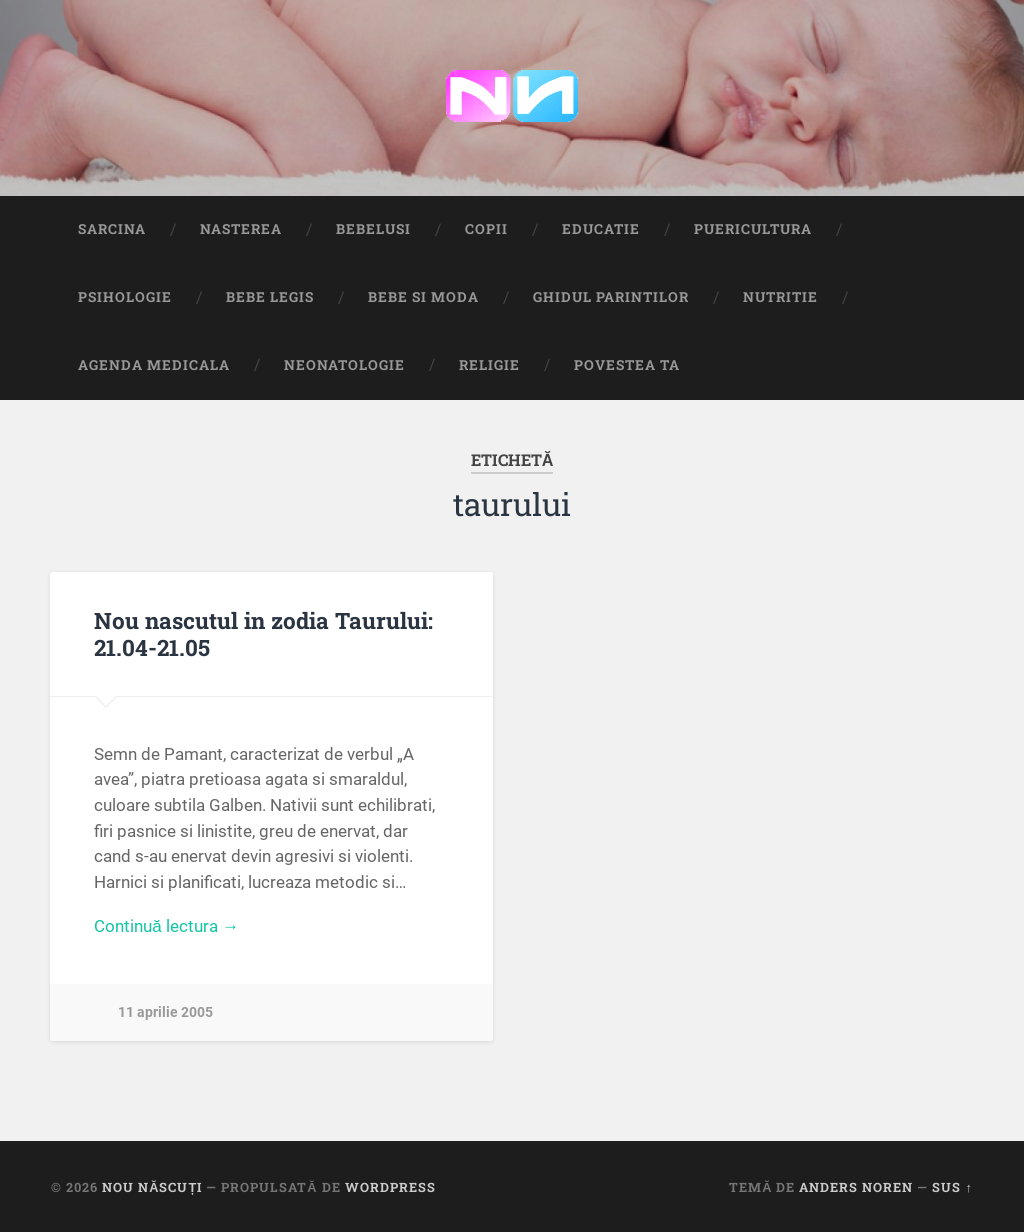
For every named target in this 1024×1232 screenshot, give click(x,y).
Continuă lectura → (166, 926)
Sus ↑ (952, 1187)
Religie (489, 365)
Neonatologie (344, 365)
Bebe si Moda (423, 297)
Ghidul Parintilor (611, 297)
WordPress (390, 1187)
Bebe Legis (270, 297)
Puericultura (753, 229)
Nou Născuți (152, 1187)
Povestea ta (627, 365)
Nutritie (780, 297)
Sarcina (112, 229)
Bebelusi (373, 229)
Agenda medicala (154, 365)
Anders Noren (856, 1187)
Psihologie (125, 297)
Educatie (601, 229)
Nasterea (241, 229)
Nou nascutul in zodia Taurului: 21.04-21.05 (263, 633)
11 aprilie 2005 (165, 1012)
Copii (486, 229)
